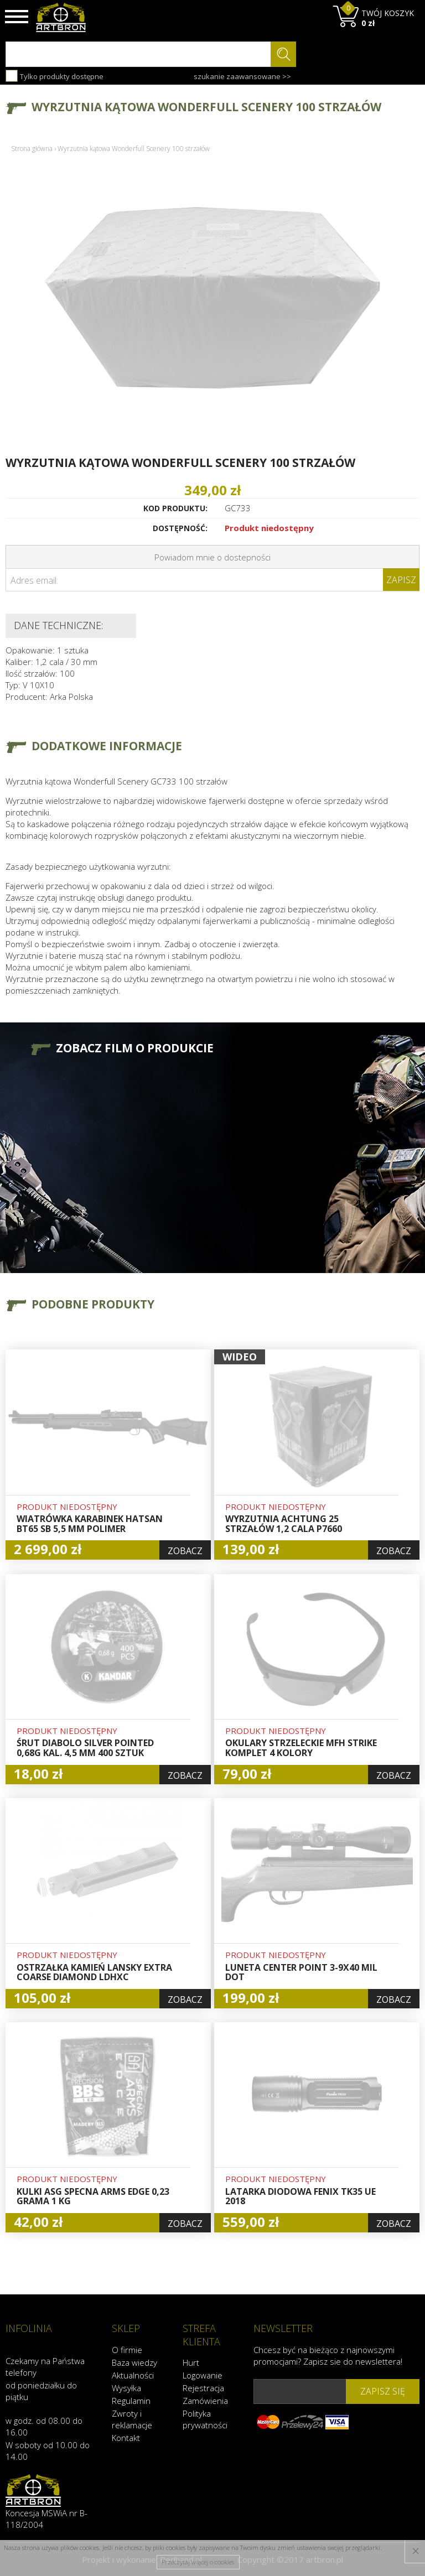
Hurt (191, 2361)
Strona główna (32, 148)
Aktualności (133, 2374)
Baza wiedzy (134, 2361)
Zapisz (401, 580)
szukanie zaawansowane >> (242, 76)
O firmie (127, 2349)
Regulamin (131, 2400)
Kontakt (126, 2437)
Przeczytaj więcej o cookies (198, 2562)
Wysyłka (126, 2387)
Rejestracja (203, 2387)
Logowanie (202, 2374)
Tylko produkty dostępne (54, 76)
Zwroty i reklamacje (132, 2418)
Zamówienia (205, 2400)
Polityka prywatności (205, 2418)
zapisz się (382, 2391)
